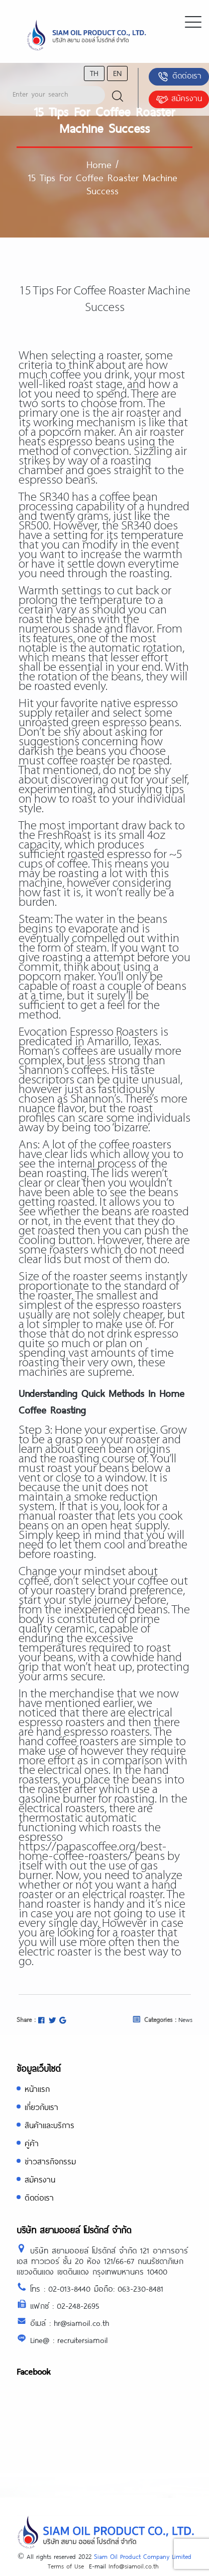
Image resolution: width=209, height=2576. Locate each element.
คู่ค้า (32, 2143)
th (94, 73)
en (117, 73)
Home (99, 164)
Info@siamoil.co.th (134, 2565)
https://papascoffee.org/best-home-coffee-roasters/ (92, 1852)
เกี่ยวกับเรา (41, 2107)
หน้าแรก (37, 2088)
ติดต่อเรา (179, 76)
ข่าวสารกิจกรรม (50, 2161)
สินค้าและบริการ (49, 2125)
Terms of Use (66, 2565)
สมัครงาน (179, 99)
